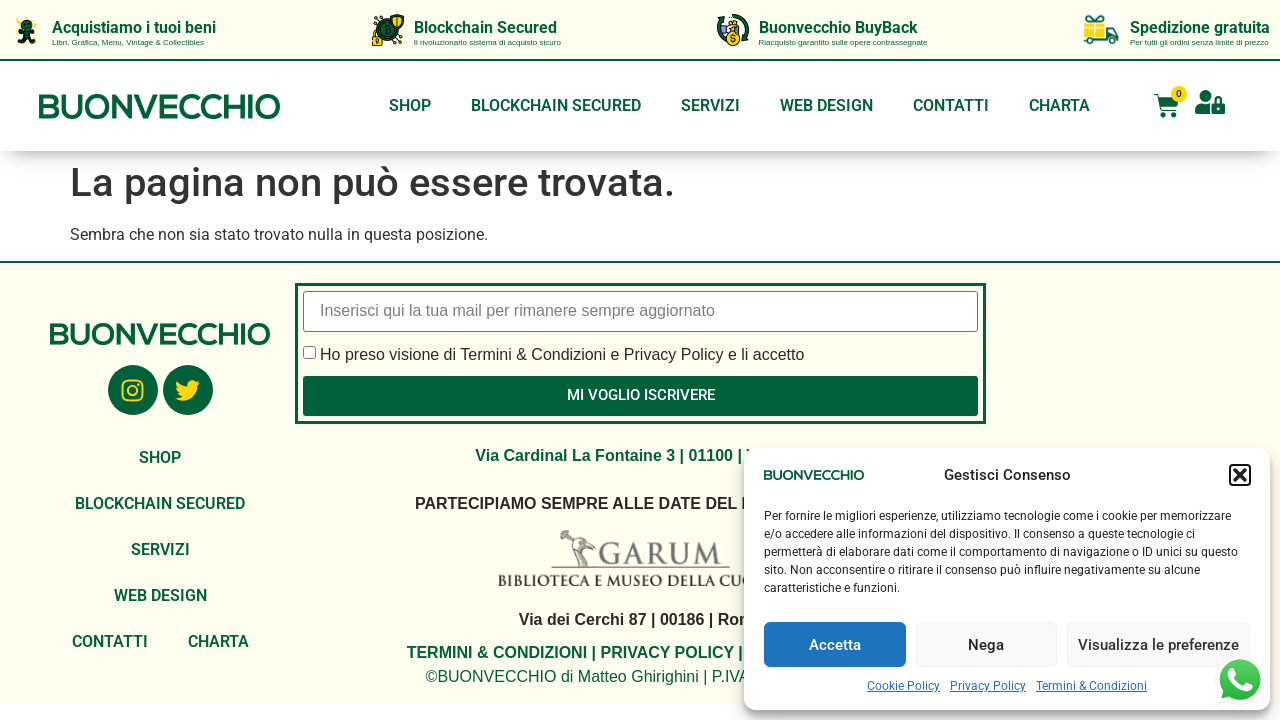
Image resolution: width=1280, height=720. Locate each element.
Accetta (835, 645)
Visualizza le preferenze (1158, 645)
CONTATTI (951, 105)
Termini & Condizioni (1091, 686)
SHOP (410, 105)
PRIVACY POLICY (666, 652)
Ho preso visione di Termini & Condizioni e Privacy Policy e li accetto (562, 353)
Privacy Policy (988, 686)
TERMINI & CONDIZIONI (497, 652)
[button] (1240, 475)
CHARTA (1059, 105)
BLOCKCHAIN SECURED (556, 105)
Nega (986, 645)
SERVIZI (710, 105)
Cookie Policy (903, 686)
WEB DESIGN (826, 105)
